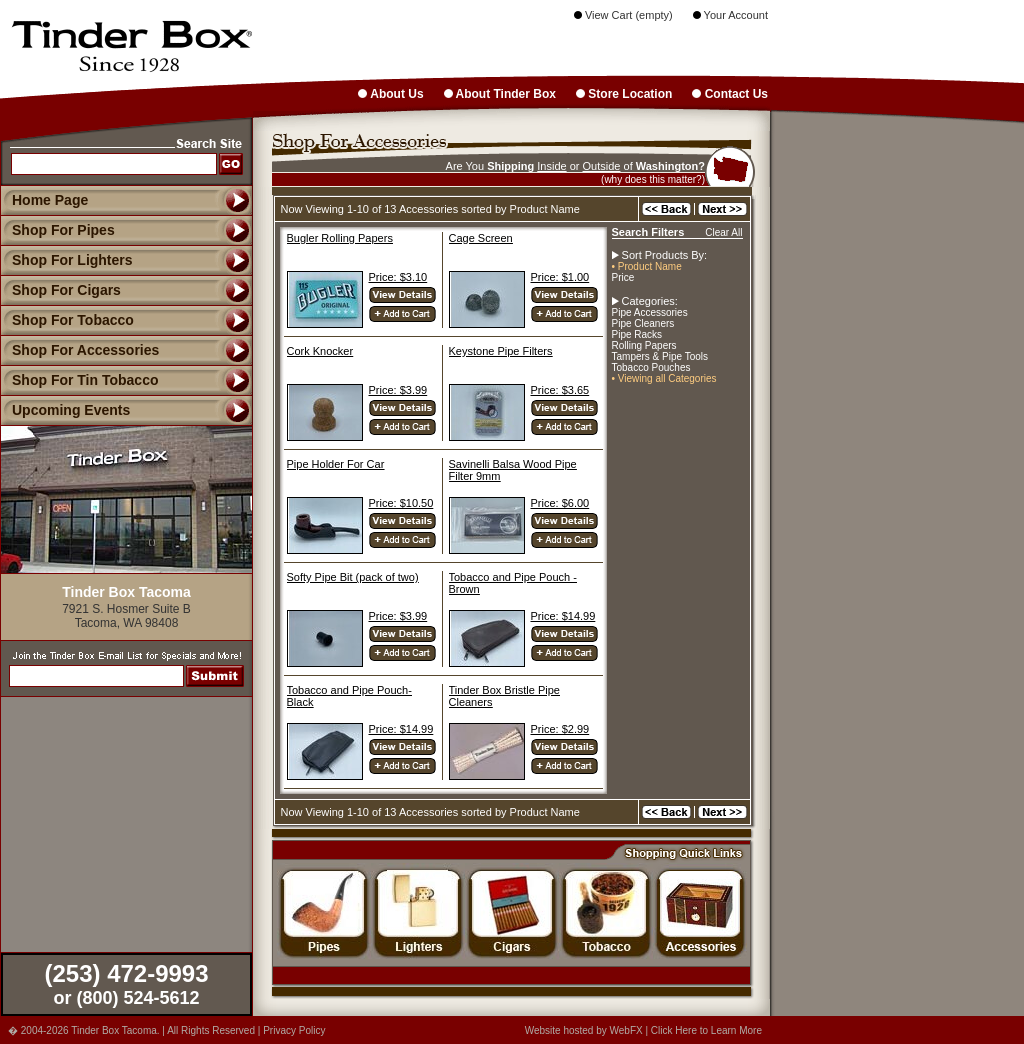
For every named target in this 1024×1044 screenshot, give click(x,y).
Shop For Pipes (57, 230)
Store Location (624, 94)
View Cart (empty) (623, 15)
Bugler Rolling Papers (340, 238)
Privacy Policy (294, 1030)
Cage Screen (481, 238)
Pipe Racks (637, 334)
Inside (551, 166)
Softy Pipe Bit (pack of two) (353, 577)
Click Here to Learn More (706, 1030)
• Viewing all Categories (664, 378)
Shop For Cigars (60, 290)
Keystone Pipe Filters (501, 351)
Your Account (730, 15)
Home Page (50, 200)
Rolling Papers (644, 345)
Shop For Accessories (79, 350)
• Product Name (647, 266)
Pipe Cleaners (643, 323)
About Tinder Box (500, 94)
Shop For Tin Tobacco (79, 380)
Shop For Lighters (66, 260)
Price (623, 277)
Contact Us (730, 94)
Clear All (723, 232)
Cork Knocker (320, 351)
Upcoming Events (65, 410)
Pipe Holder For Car (336, 464)
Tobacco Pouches (651, 367)
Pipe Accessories (650, 312)
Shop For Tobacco (67, 320)
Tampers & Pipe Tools (660, 356)
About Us (390, 94)
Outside (602, 166)
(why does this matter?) (653, 179)
